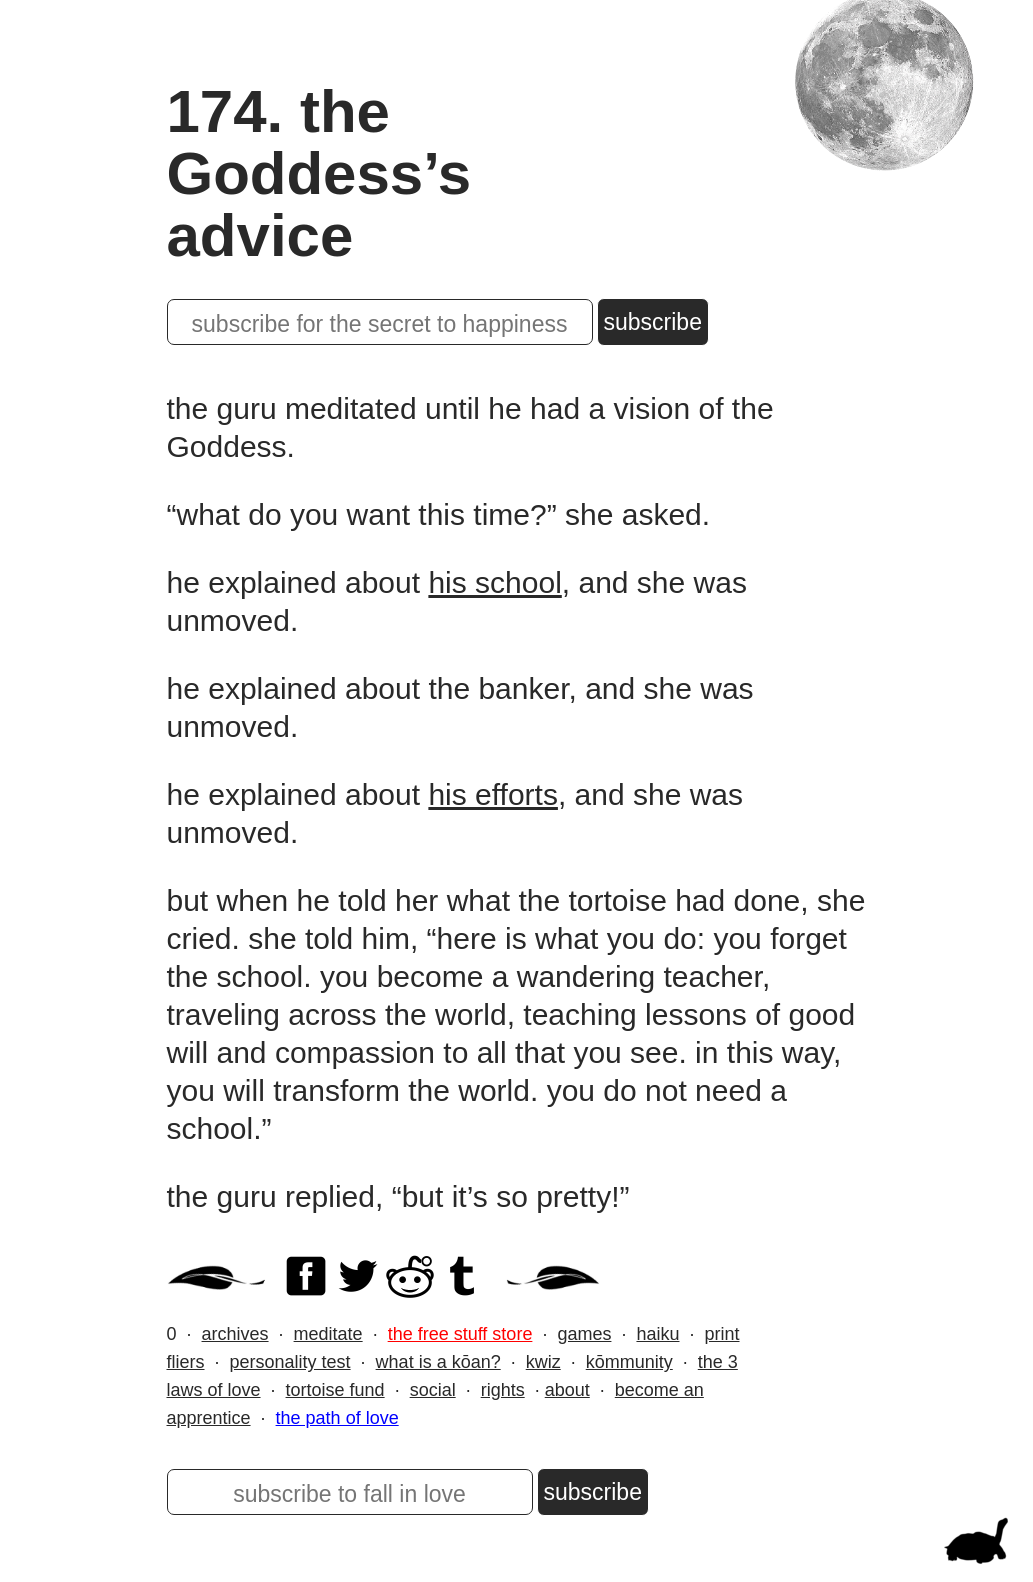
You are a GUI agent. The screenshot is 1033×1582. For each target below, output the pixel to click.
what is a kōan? (438, 1362)
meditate (328, 1334)
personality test (290, 1362)
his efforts (493, 794)
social (433, 1390)
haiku (657, 1334)
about (567, 1390)
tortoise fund (335, 1390)
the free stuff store (460, 1334)
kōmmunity (629, 1362)
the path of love (337, 1418)
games (584, 1334)
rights (503, 1390)
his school (494, 582)
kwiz (543, 1362)
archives (235, 1334)
